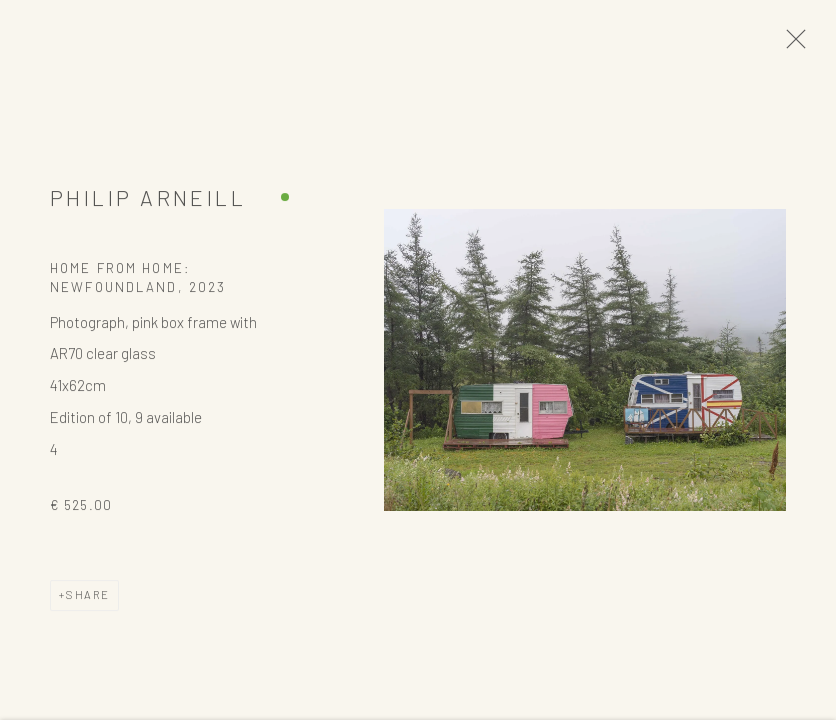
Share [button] (88, 600)
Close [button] (796, 45)
